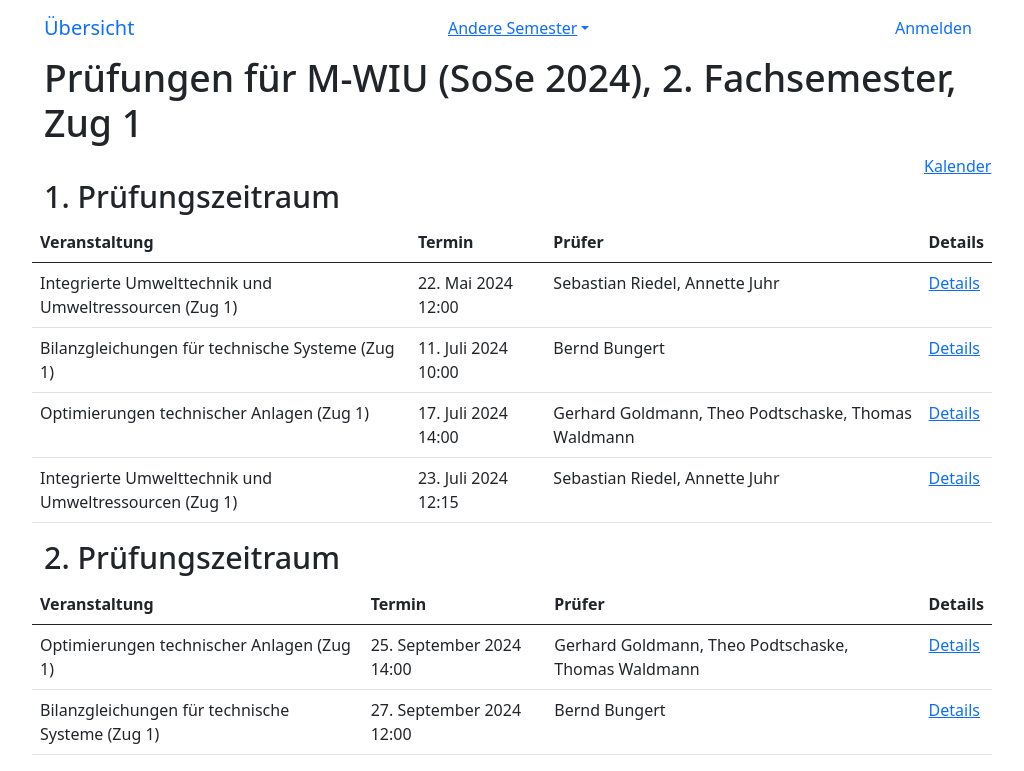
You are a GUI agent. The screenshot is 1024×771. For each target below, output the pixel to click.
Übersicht (89, 27)
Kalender (957, 166)
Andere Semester (512, 28)
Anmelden (933, 28)
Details (954, 283)
